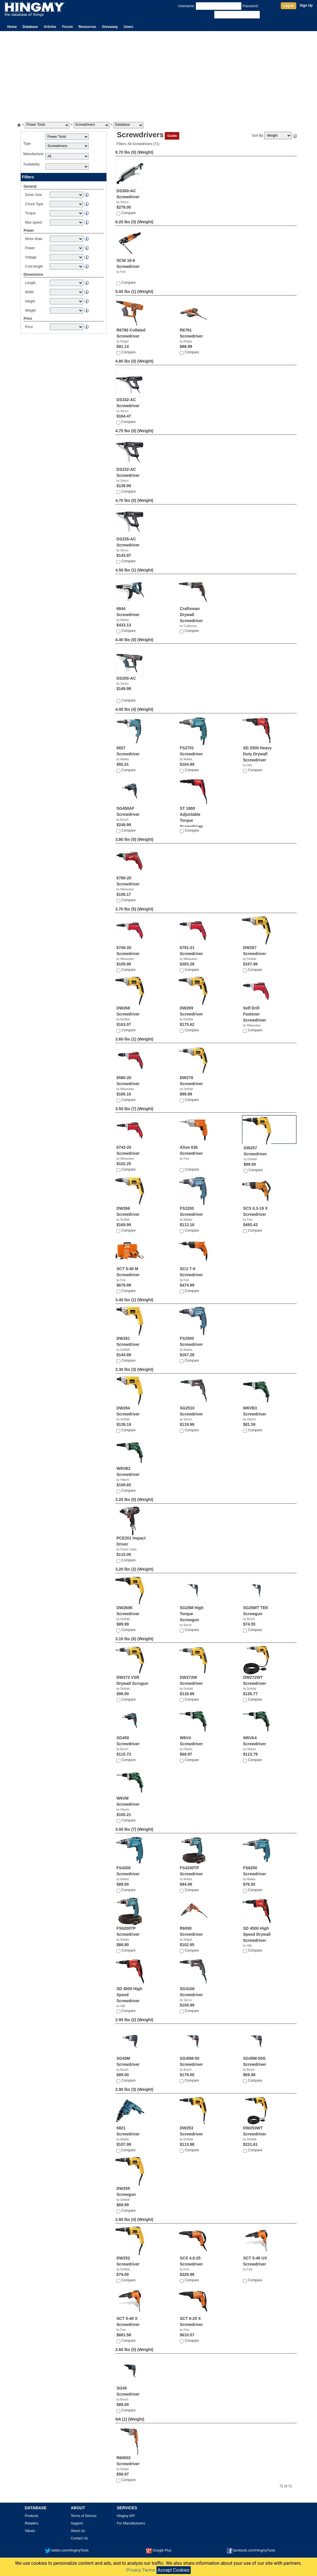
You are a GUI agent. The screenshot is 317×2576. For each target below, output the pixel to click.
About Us (78, 2531)
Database (30, 27)
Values (30, 2531)
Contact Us (79, 2538)
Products (31, 2516)
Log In (288, 6)
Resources (87, 27)
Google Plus (158, 2550)
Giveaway (110, 27)
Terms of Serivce (83, 2516)
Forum (67, 27)
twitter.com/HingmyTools (66, 2550)
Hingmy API (126, 2516)
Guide (172, 136)
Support (77, 2523)
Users (128, 27)
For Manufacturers (131, 2523)
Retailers (31, 2523)
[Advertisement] (158, 74)
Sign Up (306, 5)
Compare (128, 213)
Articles (50, 27)
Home (12, 27)
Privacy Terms (140, 2570)
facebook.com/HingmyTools (251, 2550)
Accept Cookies (174, 2570)
